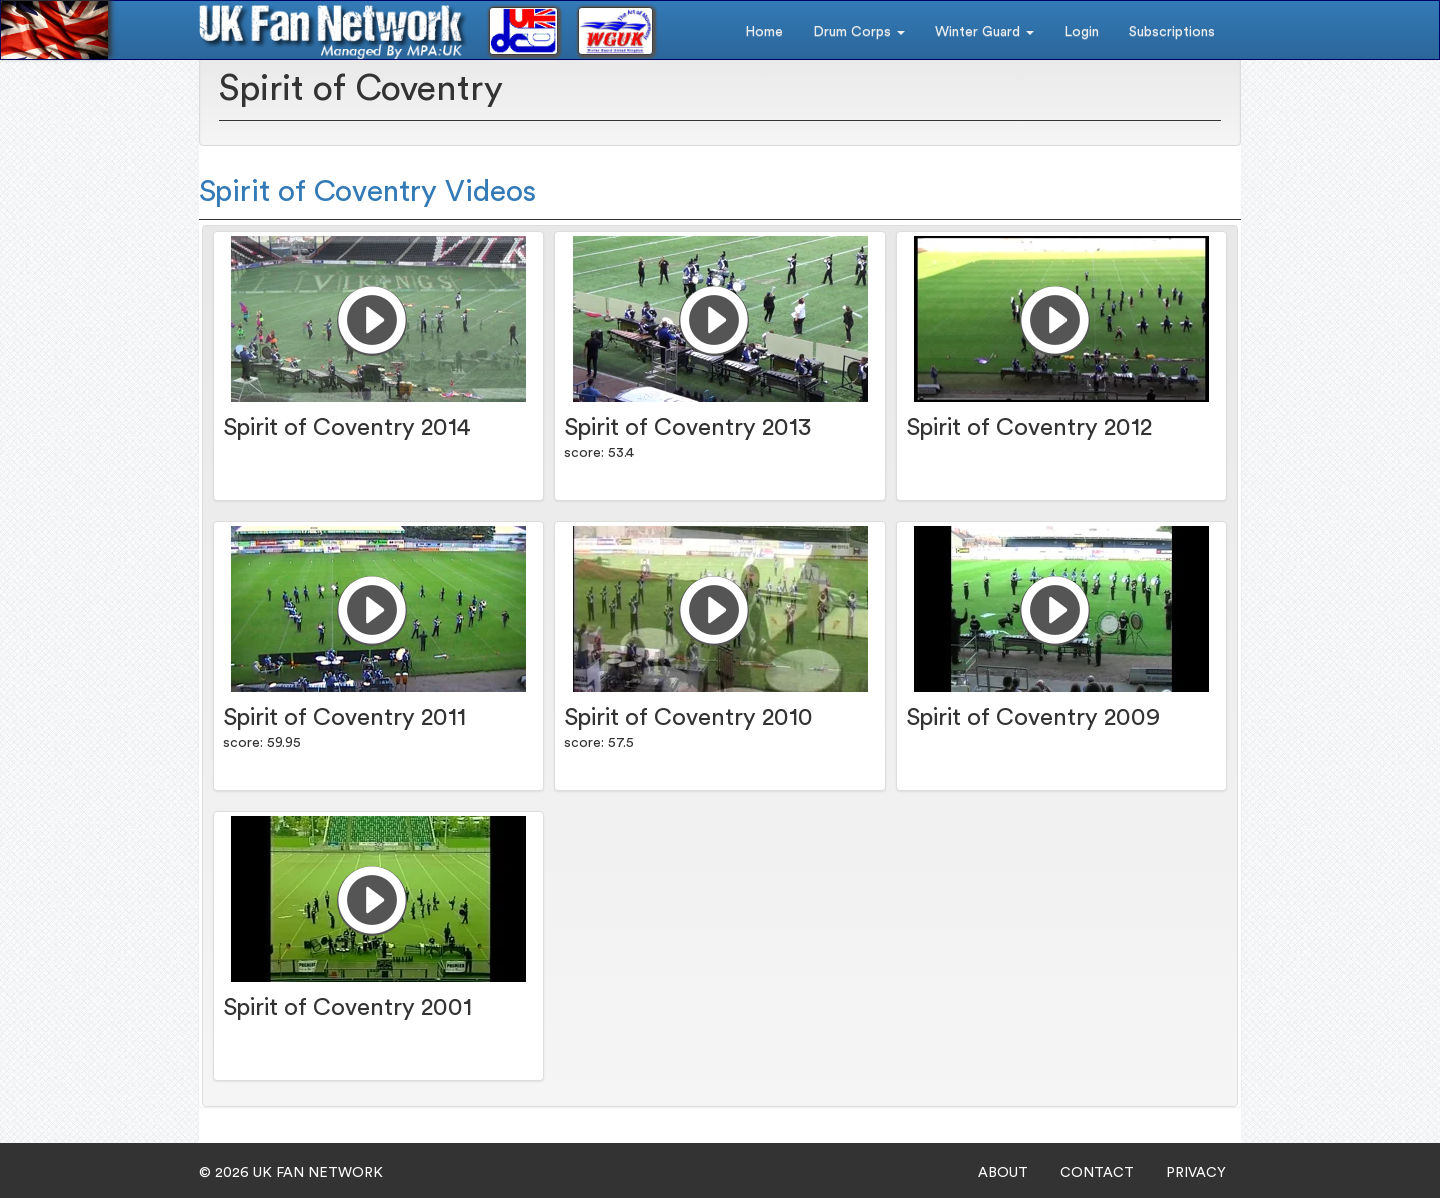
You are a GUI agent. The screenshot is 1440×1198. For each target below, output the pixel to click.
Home (764, 32)
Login (1081, 32)
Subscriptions (1172, 32)
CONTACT (1097, 1173)
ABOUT (1003, 1173)
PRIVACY (1196, 1173)
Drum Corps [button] (859, 32)
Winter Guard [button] (984, 32)
